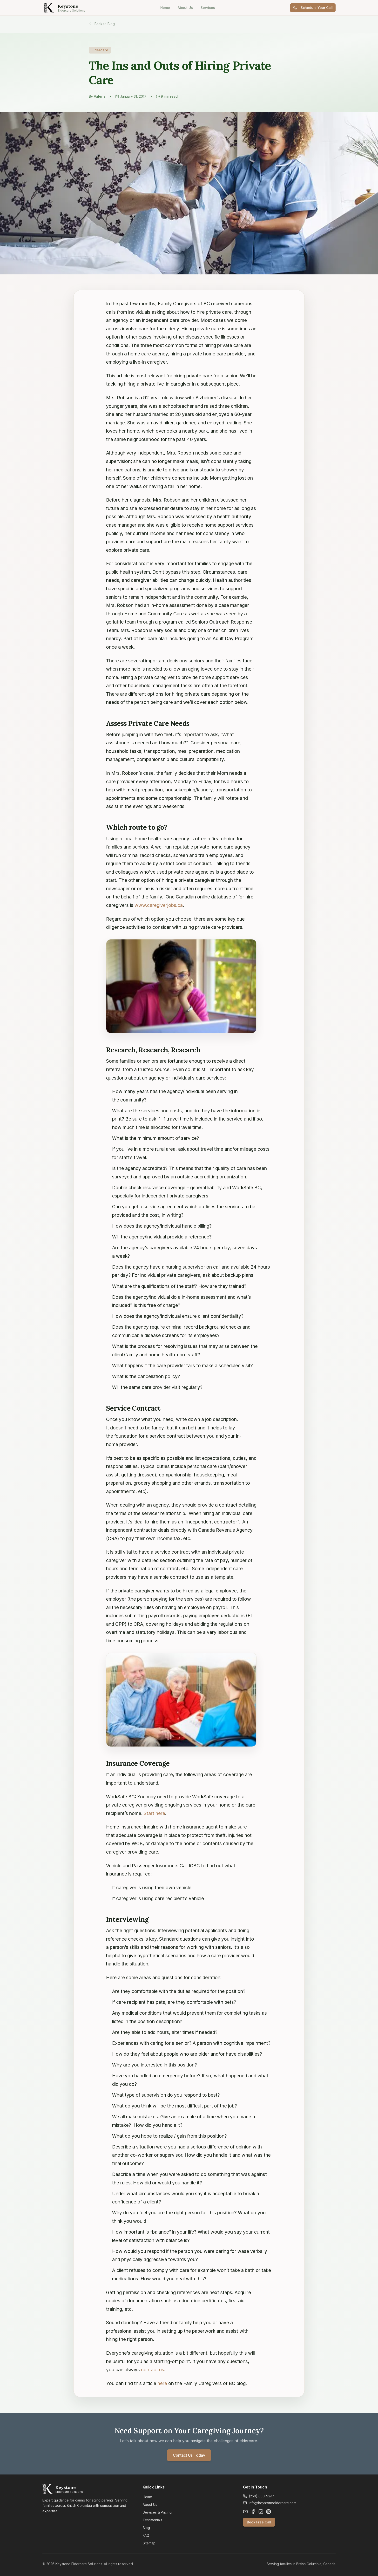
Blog (146, 2528)
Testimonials (152, 2520)
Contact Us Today (189, 2455)
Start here (154, 1813)
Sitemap (149, 2543)
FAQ (146, 2535)
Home (165, 8)
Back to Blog (102, 24)
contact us (152, 2369)
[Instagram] (260, 2511)
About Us (185, 8)
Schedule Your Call (313, 8)
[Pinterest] (268, 2511)
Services (208, 8)
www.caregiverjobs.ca (159, 905)
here (162, 2383)
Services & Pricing (157, 2512)
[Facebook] (253, 2511)
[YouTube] (245, 2511)
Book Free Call (259, 2522)
